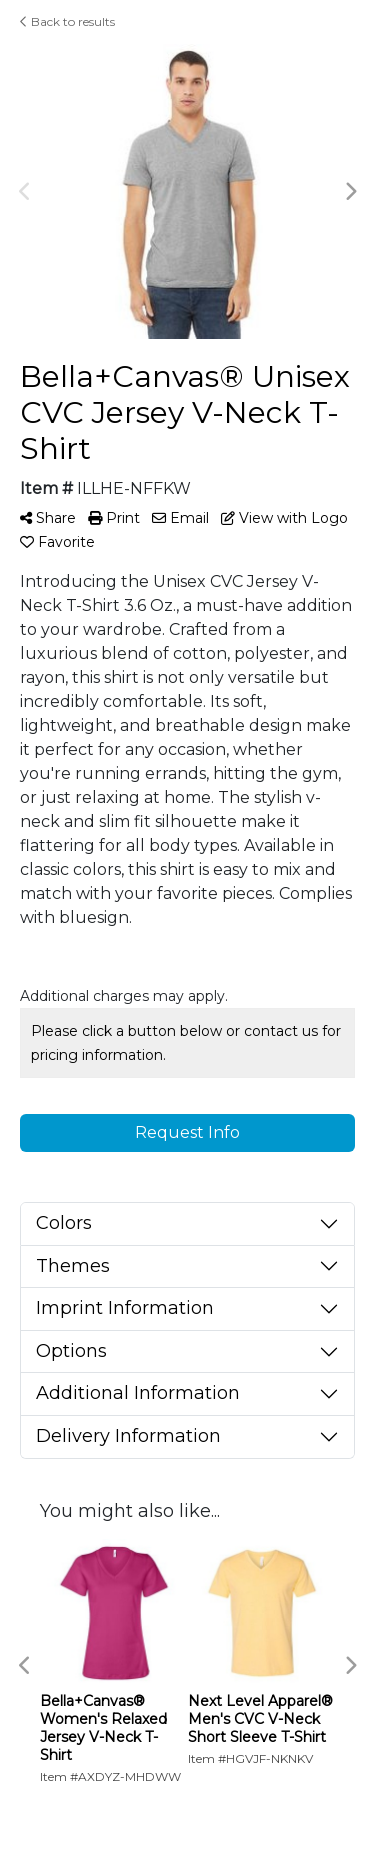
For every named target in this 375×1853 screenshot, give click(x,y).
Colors (64, 1223)
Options (71, 1351)
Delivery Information (128, 1436)
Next (350, 192)
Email (180, 518)
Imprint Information (125, 1308)
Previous (25, 192)
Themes (73, 1266)
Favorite (57, 542)
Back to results (67, 21)
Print (114, 518)
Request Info (187, 1132)
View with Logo (284, 518)
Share (48, 518)
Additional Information (138, 1393)
